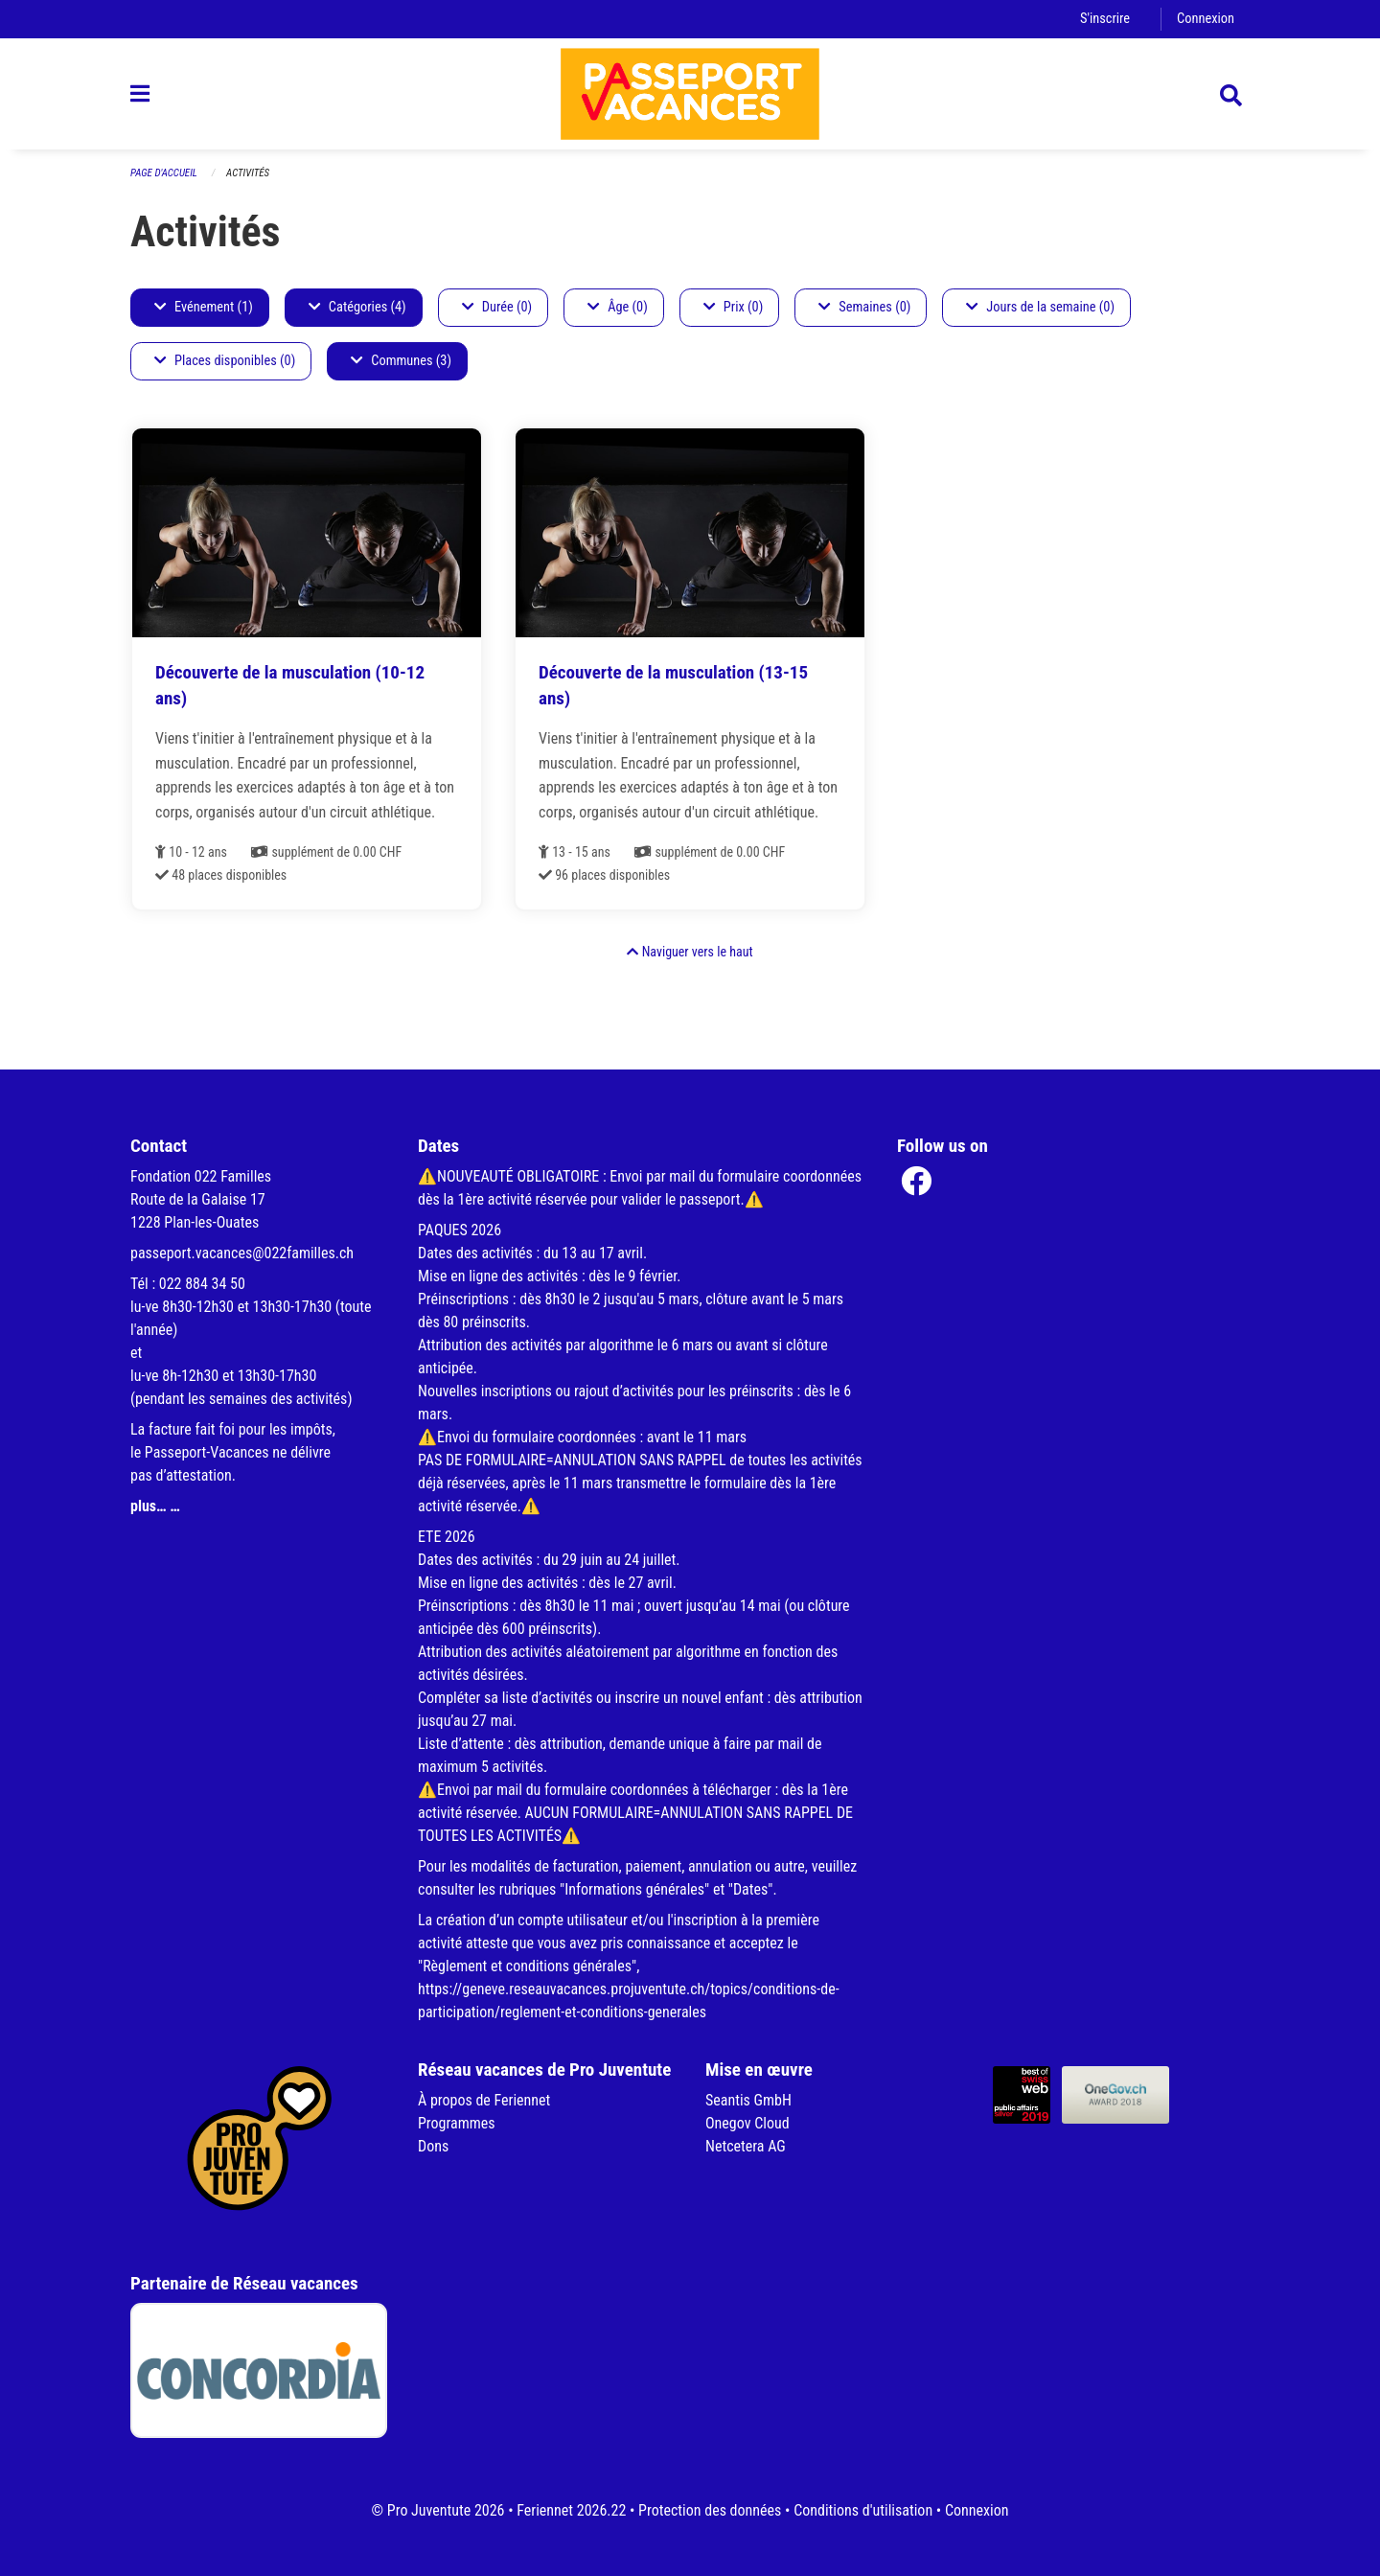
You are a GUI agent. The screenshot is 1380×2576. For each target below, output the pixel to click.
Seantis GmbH (748, 2100)
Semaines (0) (864, 307)
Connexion (1205, 19)
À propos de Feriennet (484, 2100)
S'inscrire (1105, 19)
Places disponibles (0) (224, 361)
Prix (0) (733, 307)
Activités (247, 173)
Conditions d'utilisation (863, 2510)
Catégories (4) (357, 307)
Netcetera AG (745, 2146)
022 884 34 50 (202, 1284)
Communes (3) (401, 361)
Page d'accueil (163, 173)
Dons (433, 2146)
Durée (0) (497, 307)
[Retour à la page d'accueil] (690, 94)
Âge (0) (617, 307)
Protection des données (709, 2510)
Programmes (456, 2123)
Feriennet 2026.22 (571, 2510)
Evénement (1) (203, 307)
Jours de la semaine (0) (1040, 307)
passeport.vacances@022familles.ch (242, 1253)
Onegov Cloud (747, 2123)
